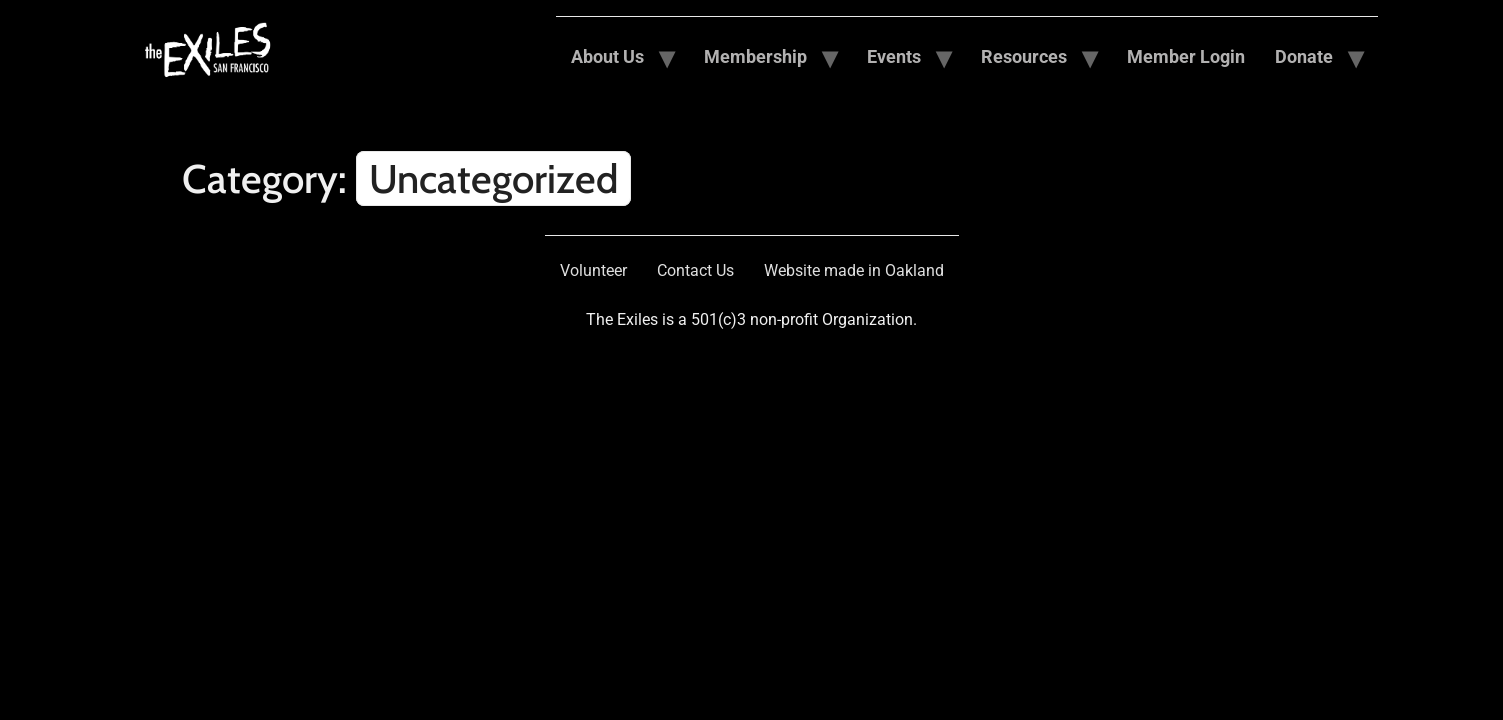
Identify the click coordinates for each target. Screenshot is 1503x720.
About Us (607, 56)
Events (894, 56)
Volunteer (593, 270)
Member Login (1186, 56)
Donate (1304, 56)
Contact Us (695, 270)
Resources (1024, 56)
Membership (755, 56)
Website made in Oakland (854, 270)
